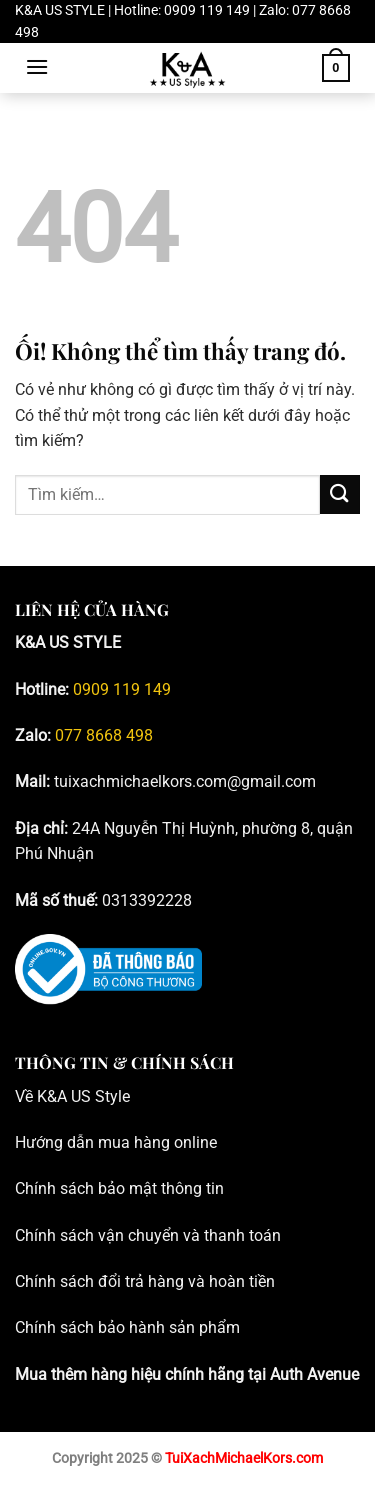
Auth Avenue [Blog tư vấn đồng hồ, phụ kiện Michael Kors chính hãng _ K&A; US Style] (314, 1374)
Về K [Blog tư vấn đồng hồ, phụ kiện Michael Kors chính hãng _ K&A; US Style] (31, 1096)
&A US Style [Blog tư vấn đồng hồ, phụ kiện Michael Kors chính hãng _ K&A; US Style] (88, 1096)
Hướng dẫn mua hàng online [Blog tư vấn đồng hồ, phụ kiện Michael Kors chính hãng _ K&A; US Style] (116, 1142)
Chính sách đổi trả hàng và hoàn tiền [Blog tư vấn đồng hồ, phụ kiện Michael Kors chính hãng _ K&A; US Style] (145, 1281)
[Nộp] (340, 494)
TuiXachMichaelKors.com (244, 1458)
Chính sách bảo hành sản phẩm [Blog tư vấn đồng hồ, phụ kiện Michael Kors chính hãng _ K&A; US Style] (127, 1327)
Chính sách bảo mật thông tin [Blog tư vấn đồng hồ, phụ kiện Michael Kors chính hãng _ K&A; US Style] (119, 1188)
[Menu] (37, 66)
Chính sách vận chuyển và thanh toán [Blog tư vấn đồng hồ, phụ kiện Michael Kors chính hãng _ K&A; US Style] (148, 1235)
